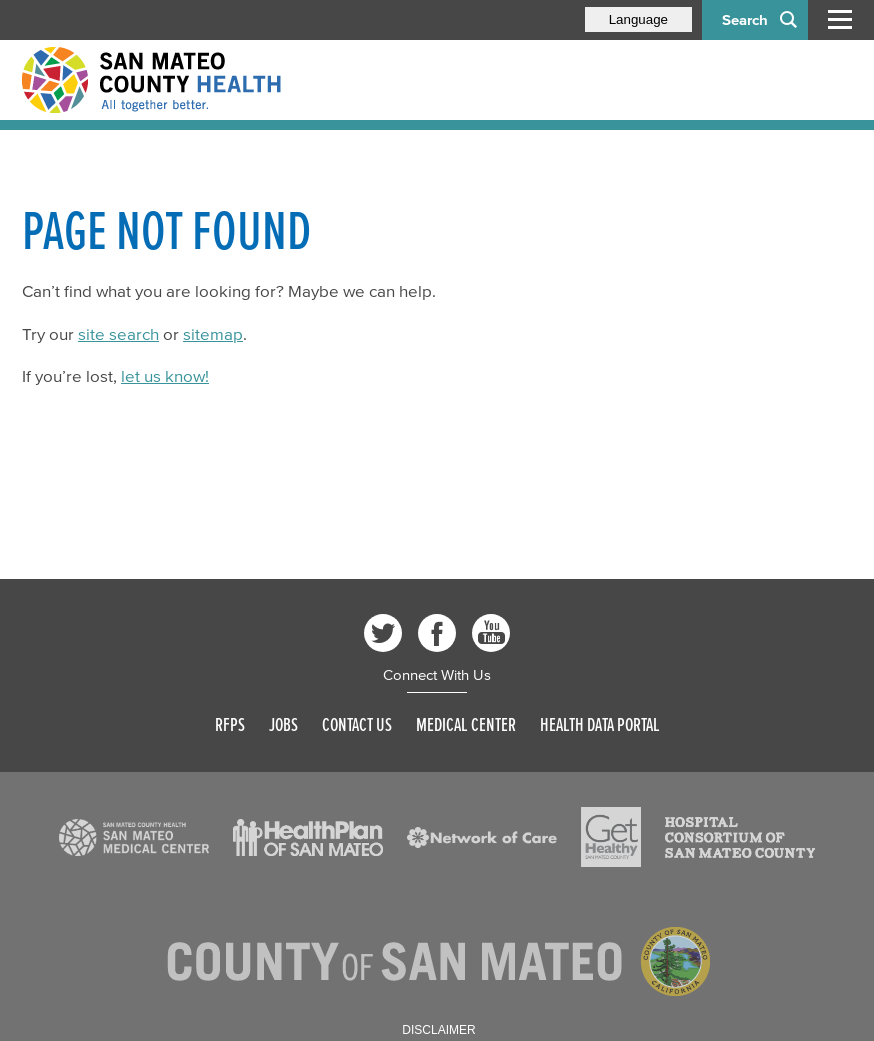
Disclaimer (438, 1030)
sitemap (213, 333)
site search (118, 333)
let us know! (165, 375)
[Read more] (134, 838)
